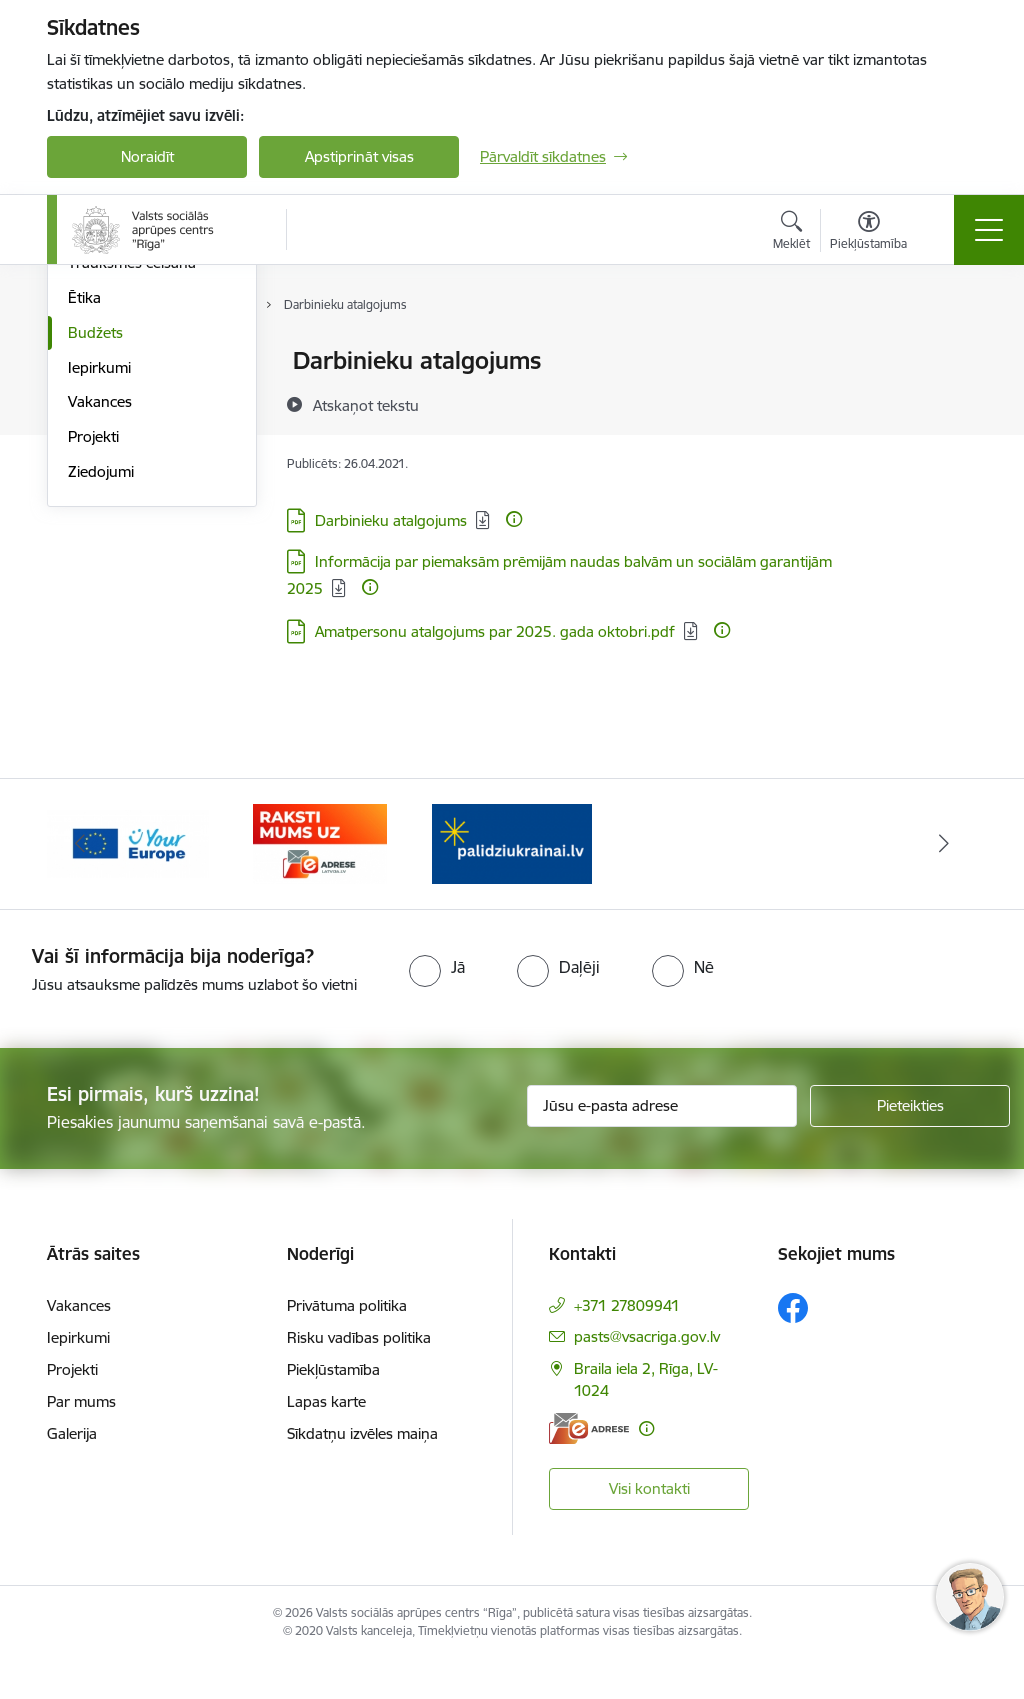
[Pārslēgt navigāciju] (989, 230)
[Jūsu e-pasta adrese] (662, 1143)
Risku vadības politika (359, 1375)
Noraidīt (147, 156)
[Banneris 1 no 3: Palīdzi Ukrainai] (512, 879)
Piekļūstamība (333, 1407)
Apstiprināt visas (359, 156)
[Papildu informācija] (514, 519)
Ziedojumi (101, 709)
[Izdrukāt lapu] (949, 352)
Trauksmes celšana (132, 500)
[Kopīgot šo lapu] (949, 402)
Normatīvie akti (118, 466)
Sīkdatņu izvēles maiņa (362, 1471)
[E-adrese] (589, 1465)
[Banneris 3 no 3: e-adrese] (319, 879)
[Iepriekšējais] (80, 881)
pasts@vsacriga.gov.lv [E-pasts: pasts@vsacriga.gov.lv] (647, 1374)
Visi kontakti (649, 1525)
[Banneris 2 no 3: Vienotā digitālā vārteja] (128, 879)
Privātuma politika (347, 1343)
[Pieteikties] (910, 1143)
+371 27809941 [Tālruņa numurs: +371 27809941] (627, 1343)
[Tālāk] (944, 881)
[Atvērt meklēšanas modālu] (791, 233)
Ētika (84, 535)
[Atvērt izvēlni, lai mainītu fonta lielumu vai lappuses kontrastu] (868, 233)
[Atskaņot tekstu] (366, 405)
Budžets (95, 570)
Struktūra (100, 361)
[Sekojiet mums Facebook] (793, 1346)
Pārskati (95, 431)
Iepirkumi (99, 605)
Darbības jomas (120, 396)
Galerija (72, 1471)
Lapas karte (326, 1439)
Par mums (81, 1439)
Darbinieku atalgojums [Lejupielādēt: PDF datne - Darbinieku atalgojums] (391, 520)
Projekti (93, 674)
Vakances (100, 639)
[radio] (437, 1004)
